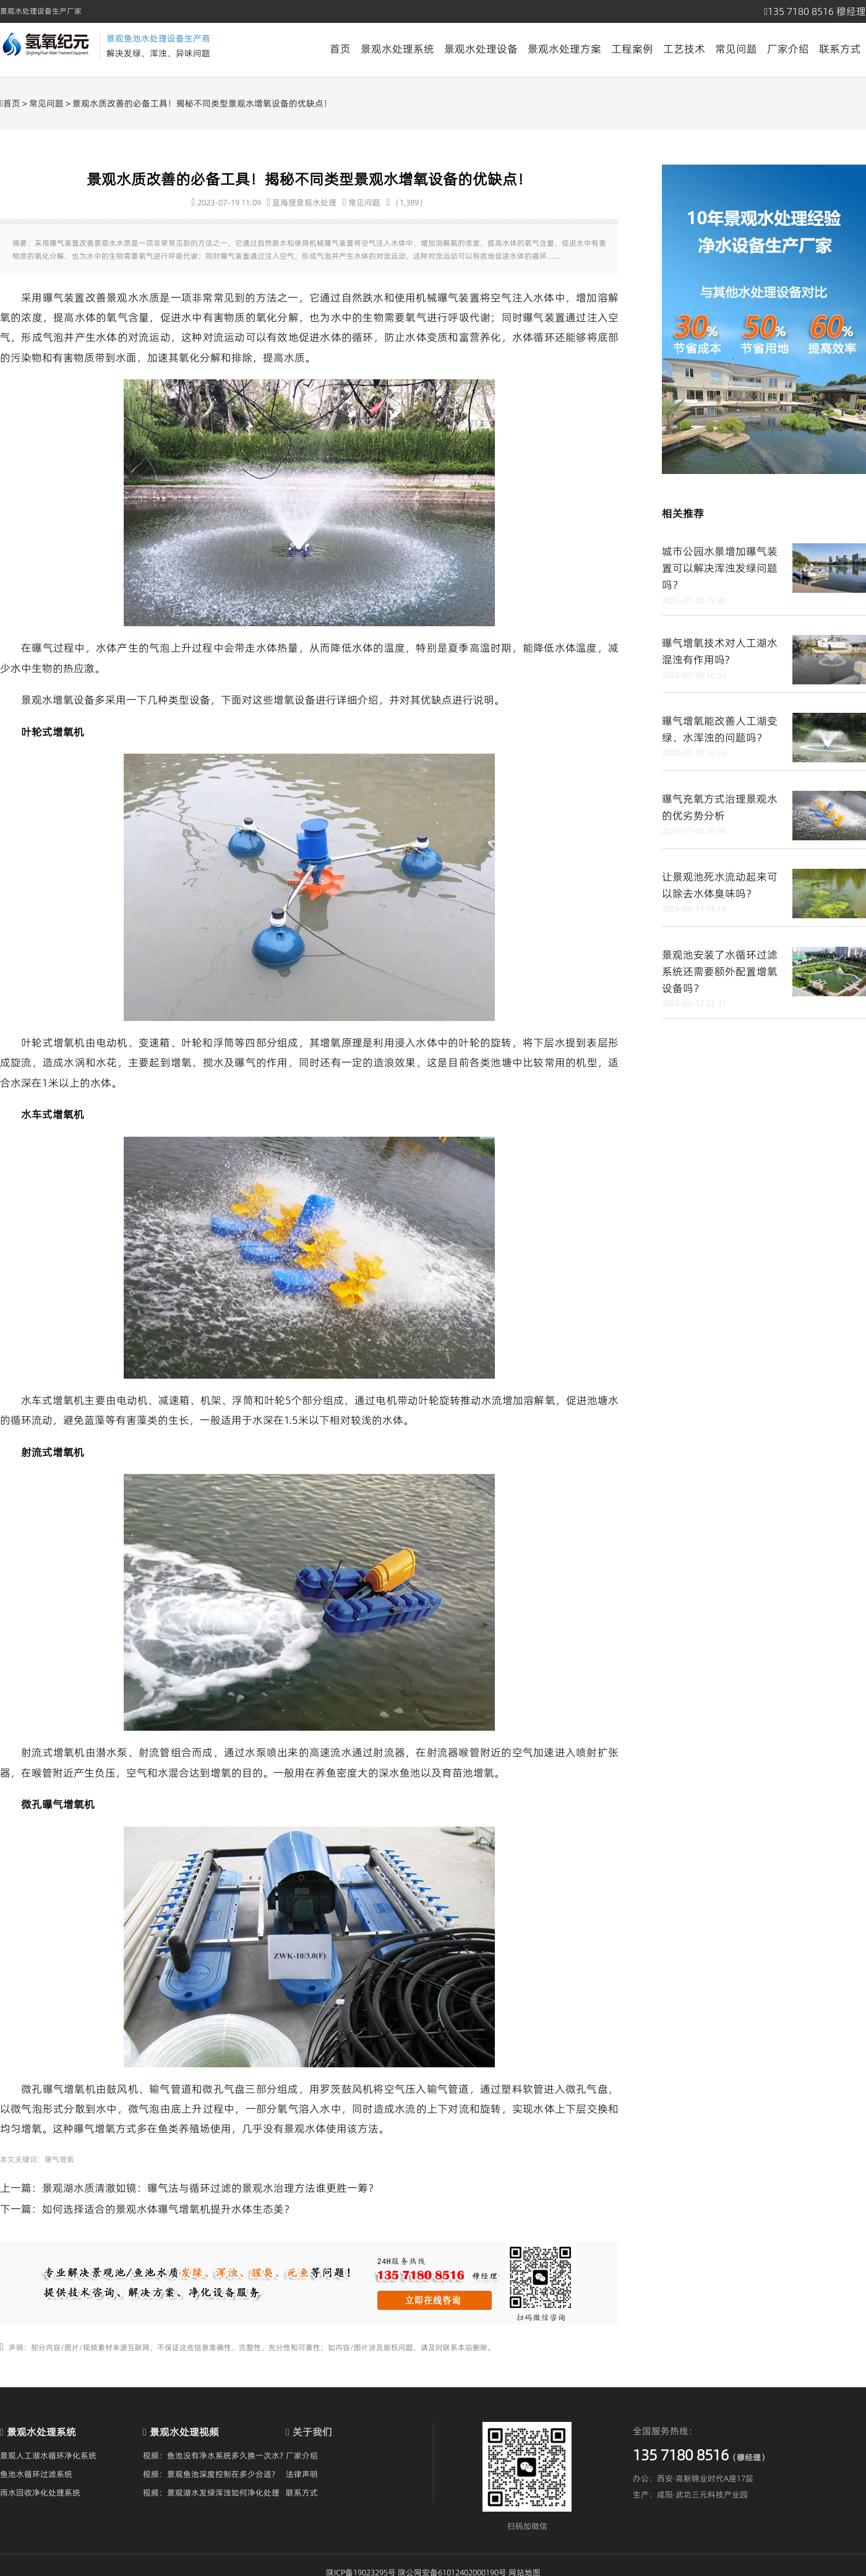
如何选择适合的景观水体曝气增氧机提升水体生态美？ (168, 2209)
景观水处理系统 (397, 48)
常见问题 (736, 48)
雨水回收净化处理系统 (40, 2492)
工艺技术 (684, 48)
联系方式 (840, 48)
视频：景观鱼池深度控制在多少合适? (209, 2473)
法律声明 (302, 2473)
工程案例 (632, 48)
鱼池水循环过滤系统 (36, 2473)
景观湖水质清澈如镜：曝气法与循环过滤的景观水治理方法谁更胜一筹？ (210, 2188)
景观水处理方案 (564, 48)
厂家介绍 (788, 48)
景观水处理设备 (481, 48)
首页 (340, 48)
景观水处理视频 (184, 2432)
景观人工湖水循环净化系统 (48, 2455)
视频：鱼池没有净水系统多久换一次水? (213, 2455)
